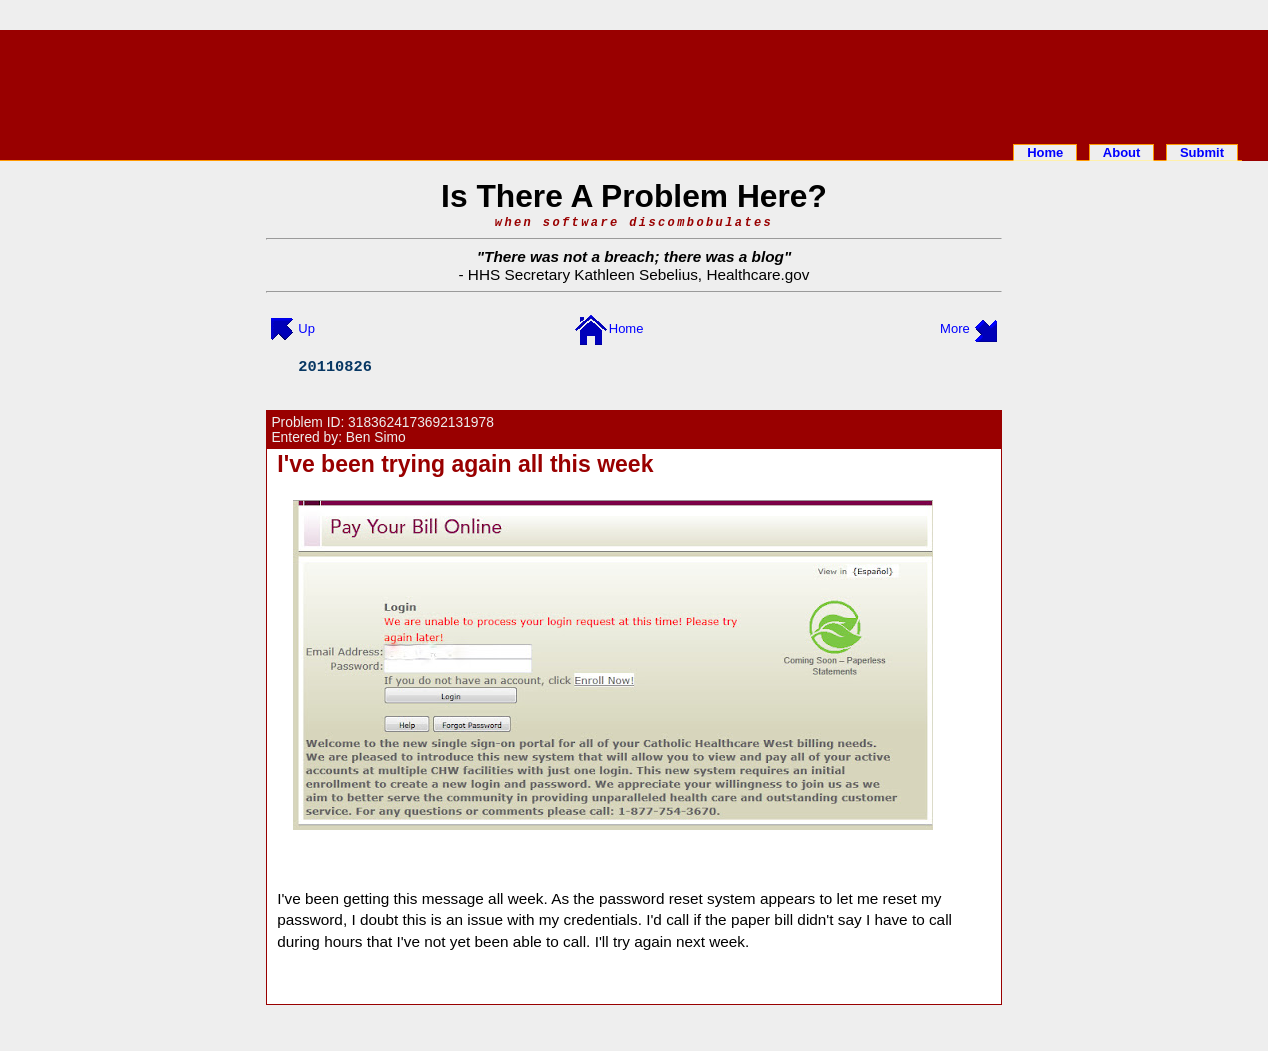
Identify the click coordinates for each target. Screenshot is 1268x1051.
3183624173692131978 (421, 422)
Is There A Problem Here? (634, 196)
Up (306, 328)
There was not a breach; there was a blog (634, 256)
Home (1045, 152)
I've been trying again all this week (465, 464)
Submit (1202, 152)
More (955, 328)
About (1122, 152)
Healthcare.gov (757, 274)
